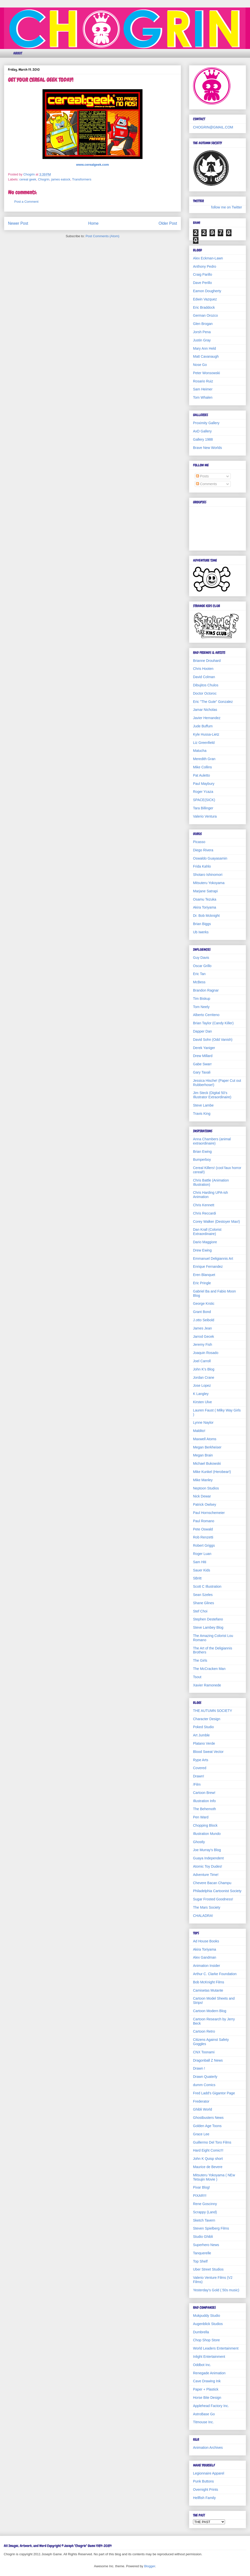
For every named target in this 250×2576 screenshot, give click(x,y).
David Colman (204, 677)
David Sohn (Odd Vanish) (212, 1040)
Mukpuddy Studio (206, 2316)
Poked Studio (203, 1727)
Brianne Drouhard (207, 661)
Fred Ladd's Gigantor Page (214, 2093)
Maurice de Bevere (207, 2167)
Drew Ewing (202, 1250)
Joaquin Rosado (205, 1353)
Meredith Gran (204, 759)
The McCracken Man (209, 1669)
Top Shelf (200, 2261)
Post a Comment (26, 201)
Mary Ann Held (204, 348)
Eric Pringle (202, 1283)
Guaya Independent (208, 1858)
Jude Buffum (202, 726)
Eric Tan (199, 974)
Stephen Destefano (208, 1619)
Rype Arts (200, 1760)
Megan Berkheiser (207, 1447)
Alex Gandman (204, 1957)
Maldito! (199, 1431)
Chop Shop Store (206, 2340)
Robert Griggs (204, 1545)
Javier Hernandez (206, 718)
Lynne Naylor (203, 1422)
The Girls (200, 1660)
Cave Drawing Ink (207, 2381)
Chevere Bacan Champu (212, 1883)
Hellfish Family (204, 2498)
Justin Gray (202, 340)
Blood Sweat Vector (208, 1752)
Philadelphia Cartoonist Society (217, 1891)
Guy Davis (201, 958)
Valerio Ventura (205, 816)
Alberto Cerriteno (206, 1015)
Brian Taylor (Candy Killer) (213, 1023)
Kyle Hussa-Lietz (206, 734)
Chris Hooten (203, 669)
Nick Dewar (202, 1496)
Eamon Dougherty (207, 291)
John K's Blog (203, 1369)
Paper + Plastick (205, 2389)
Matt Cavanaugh (206, 356)
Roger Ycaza (203, 792)
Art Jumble (201, 1735)
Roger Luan (202, 1554)
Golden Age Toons (207, 2126)
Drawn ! (199, 2068)
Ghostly (199, 1842)
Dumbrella (201, 2332)
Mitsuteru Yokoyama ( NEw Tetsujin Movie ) (214, 2177)
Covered (199, 1768)
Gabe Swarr (202, 1064)
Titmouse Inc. (203, 2422)
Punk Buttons (203, 2481)
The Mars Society (206, 1907)
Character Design (206, 1719)
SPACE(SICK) (204, 800)
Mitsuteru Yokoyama (208, 883)
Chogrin (44, 179)
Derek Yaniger (204, 1048)
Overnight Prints (205, 2490)
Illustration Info (204, 1801)
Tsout (197, 1677)
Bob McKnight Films (208, 1982)
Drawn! (198, 1776)
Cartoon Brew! (204, 1793)
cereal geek (28, 179)
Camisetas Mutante (208, 1990)
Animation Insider (206, 1966)
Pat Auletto (201, 775)
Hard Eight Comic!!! (208, 2150)
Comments (206, 484)
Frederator (201, 2101)
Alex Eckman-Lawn (208, 258)
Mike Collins (202, 767)
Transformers (81, 179)
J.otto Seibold (203, 1320)
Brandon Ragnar (206, 990)
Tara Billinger (203, 808)
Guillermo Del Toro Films (212, 2142)
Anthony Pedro (204, 266)
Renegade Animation (209, 2373)
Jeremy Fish (202, 1344)
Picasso (199, 842)
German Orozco (205, 315)
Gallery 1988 (203, 439)
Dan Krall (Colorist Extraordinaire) (207, 1232)
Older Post (167, 223)
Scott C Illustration (207, 1586)
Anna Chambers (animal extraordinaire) (212, 1141)
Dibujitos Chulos (205, 685)
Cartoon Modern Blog (209, 2011)
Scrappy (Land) (205, 2212)
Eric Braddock (204, 307)
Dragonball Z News (208, 2060)
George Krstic (203, 1303)
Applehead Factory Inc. (211, 2406)
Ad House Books (206, 1941)
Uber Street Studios (208, 2269)
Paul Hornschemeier (209, 1513)
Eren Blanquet (204, 1275)
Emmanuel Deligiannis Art (213, 1259)
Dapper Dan (202, 1031)
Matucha (199, 751)
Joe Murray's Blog (207, 1850)
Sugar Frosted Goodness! (213, 1899)
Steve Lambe (203, 1105)
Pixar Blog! (201, 2187)
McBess (199, 982)
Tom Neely (201, 1007)
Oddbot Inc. (202, 2365)
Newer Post (18, 223)
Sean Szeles (203, 1595)
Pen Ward (200, 1817)
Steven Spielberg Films (211, 2228)
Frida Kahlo (202, 866)
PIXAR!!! (199, 2196)
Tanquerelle (202, 2253)
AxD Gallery (202, 431)
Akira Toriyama (204, 907)
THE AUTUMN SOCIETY (212, 1711)
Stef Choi (200, 1611)
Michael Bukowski (207, 1463)
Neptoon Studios (206, 1488)
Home (93, 223)
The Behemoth (204, 1809)
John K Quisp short (208, 2159)
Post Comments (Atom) (102, 236)
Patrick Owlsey (204, 1504)
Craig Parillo (202, 274)
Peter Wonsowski (206, 373)
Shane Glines (203, 1603)
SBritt (197, 1578)
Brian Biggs (202, 924)
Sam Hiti (199, 1562)
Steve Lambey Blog (208, 1627)
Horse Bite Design (207, 2398)
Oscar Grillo (202, 966)
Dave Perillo (202, 283)
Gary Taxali (201, 1072)
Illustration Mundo (207, 1834)
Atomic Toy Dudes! (207, 1866)
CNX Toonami (203, 2052)
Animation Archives (208, 2448)
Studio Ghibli (203, 2237)
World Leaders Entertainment (215, 2348)
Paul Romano (203, 1521)
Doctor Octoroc (204, 693)
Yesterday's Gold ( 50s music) (216, 2290)
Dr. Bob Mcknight (206, 916)
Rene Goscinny (205, 2204)
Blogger (149, 2566)
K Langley (200, 1394)
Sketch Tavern (204, 2220)
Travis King (201, 1114)
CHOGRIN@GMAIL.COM (213, 127)
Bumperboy (202, 1160)
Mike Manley (203, 1480)
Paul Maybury (203, 784)
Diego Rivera (203, 850)
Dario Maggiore (205, 1242)
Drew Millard (202, 1056)
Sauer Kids (201, 1570)
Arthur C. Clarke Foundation (214, 1974)
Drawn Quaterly (205, 2077)
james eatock (60, 179)
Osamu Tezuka (204, 899)
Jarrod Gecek (203, 1336)
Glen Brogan (203, 324)
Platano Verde (204, 1743)
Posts (202, 476)
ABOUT (17, 53)
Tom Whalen (202, 397)
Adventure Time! (205, 1875)
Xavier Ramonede (207, 1685)
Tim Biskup (201, 999)
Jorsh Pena (202, 332)
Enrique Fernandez (208, 1267)
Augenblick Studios (208, 2324)
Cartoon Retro (204, 2031)
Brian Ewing (202, 1152)
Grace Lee (201, 2134)
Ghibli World (202, 2109)
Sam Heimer (202, 389)
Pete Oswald (203, 1529)
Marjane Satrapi (205, 891)
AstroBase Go (204, 2414)
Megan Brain (203, 1455)
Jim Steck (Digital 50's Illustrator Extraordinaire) (212, 1095)
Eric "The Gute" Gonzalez (213, 702)
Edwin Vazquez (205, 299)
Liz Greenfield (203, 743)
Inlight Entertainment (209, 2357)
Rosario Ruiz (203, 381)
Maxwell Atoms (204, 1439)
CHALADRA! (203, 1916)
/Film (196, 1784)
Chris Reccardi (204, 1213)
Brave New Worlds (207, 448)
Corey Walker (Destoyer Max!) (216, 1222)
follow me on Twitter (226, 207)
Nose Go (200, 365)
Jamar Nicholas (205, 710)
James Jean (202, 1328)
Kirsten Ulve (202, 1402)
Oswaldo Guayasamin (210, 858)
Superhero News (206, 2245)
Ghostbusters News (208, 2118)
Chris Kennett (203, 1205)
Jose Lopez (202, 1385)
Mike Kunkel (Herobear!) (212, 1472)
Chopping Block (205, 1825)
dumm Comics (204, 2085)
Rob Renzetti (203, 1537)
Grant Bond (202, 1312)
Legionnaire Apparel (208, 2473)
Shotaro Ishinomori (207, 875)
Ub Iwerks (200, 932)
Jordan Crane (203, 1377)
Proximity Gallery (206, 423)
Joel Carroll (202, 1361)
